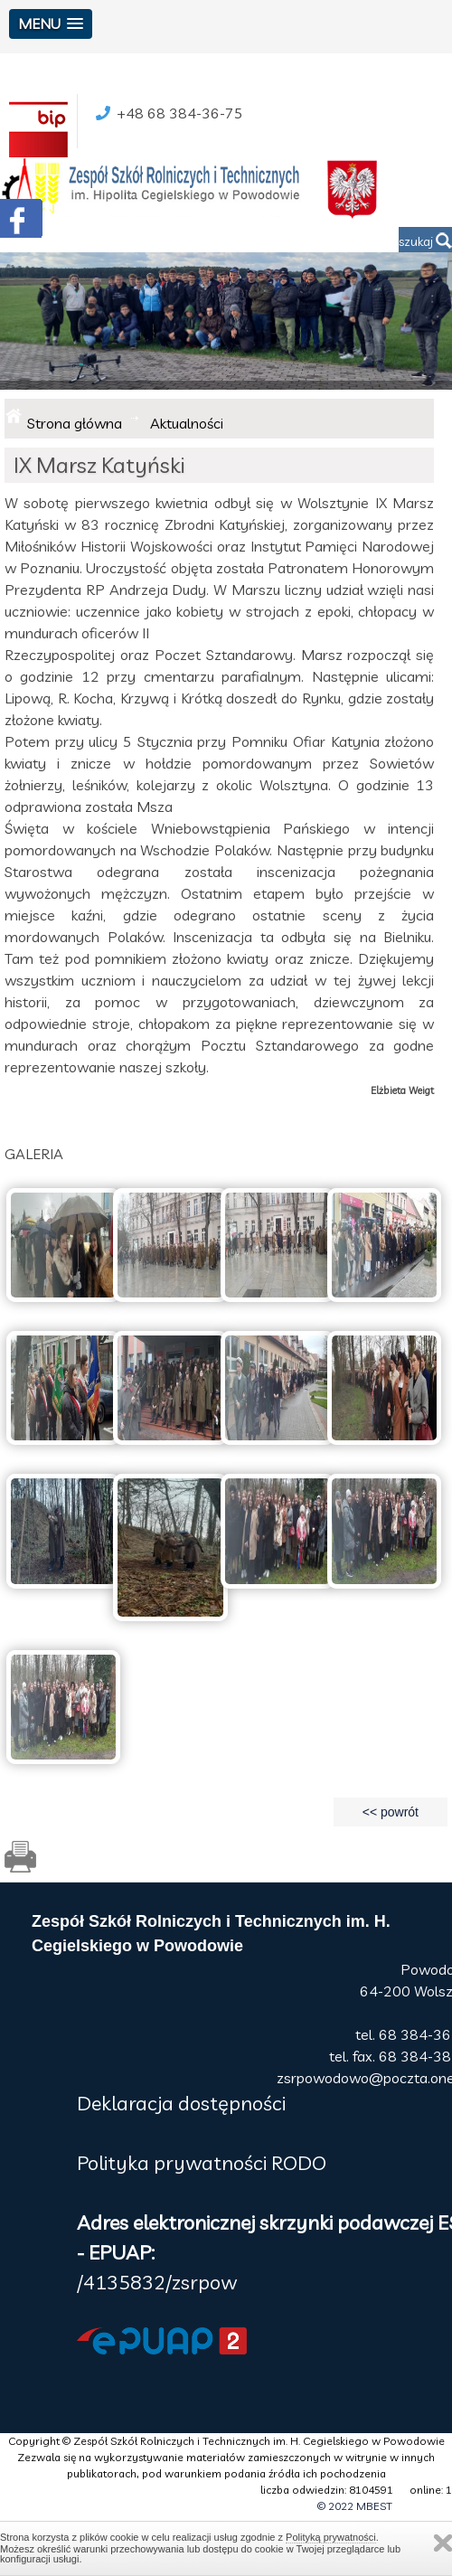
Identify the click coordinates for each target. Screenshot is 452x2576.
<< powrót (391, 1812)
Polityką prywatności (331, 2537)
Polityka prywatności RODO (201, 2162)
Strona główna (74, 423)
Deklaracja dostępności (181, 2103)
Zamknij (443, 2543)
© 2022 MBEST (354, 2506)
